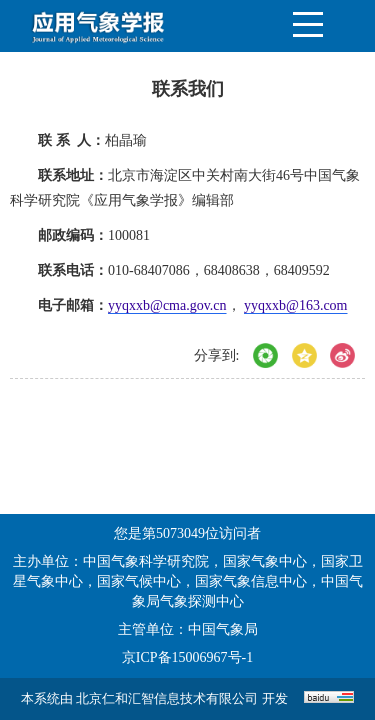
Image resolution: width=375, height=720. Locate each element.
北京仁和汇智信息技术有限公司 (167, 698)
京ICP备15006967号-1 (187, 657)
